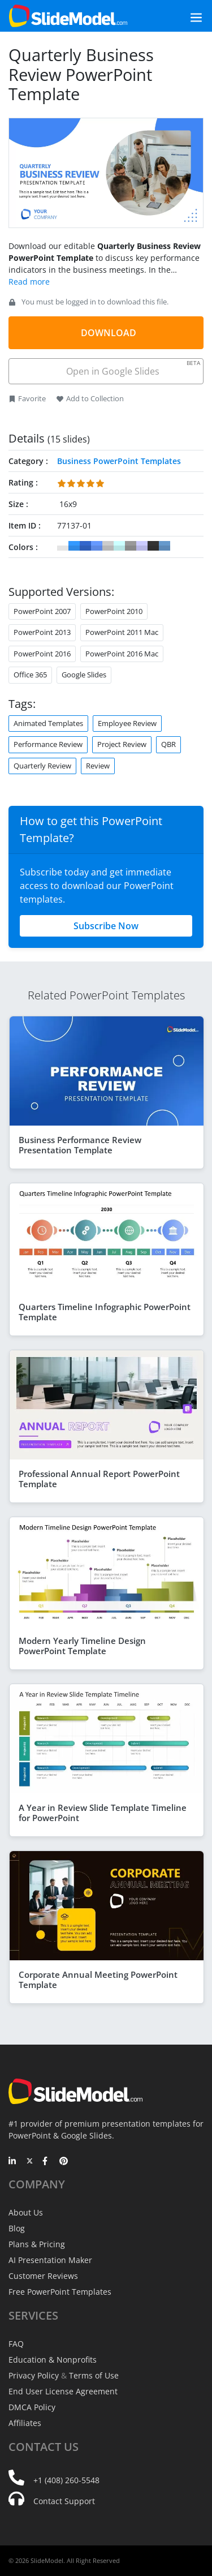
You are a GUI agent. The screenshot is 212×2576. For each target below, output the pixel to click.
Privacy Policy (33, 2375)
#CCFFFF (119, 546)
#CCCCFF (142, 546)
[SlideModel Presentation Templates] (68, 16)
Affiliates (24, 2423)
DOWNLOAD (108, 333)
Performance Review (48, 744)
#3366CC (85, 546)
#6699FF (96, 546)
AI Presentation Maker (50, 2260)
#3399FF (74, 546)
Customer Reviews (43, 2275)
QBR (168, 744)
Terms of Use (94, 2375)
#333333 (153, 546)
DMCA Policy (31, 2407)
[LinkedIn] (12, 2162)
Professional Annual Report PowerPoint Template (99, 1478)
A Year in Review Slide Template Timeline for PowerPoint (103, 1812)
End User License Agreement (63, 2391)
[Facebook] (46, 2162)
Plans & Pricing (36, 2244)
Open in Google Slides (133, 368)
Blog (16, 2228)
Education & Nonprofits (52, 2359)
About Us (25, 2212)
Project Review (121, 744)
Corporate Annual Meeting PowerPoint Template (98, 1979)
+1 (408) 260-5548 (66, 2480)
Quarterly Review (42, 766)
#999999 (130, 546)
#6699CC (164, 546)
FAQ (16, 2343)
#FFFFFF (62, 546)
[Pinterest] (63, 2162)
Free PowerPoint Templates (59, 2291)
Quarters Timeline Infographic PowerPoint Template (105, 1312)
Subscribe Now (106, 926)
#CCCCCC (108, 546)
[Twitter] (29, 2162)
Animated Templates (48, 723)
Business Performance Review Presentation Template (80, 1145)
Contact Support (64, 2501)
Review (98, 766)
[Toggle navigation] (183, 16)
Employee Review (127, 723)
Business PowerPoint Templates (119, 461)
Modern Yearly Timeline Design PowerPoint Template (82, 1645)
